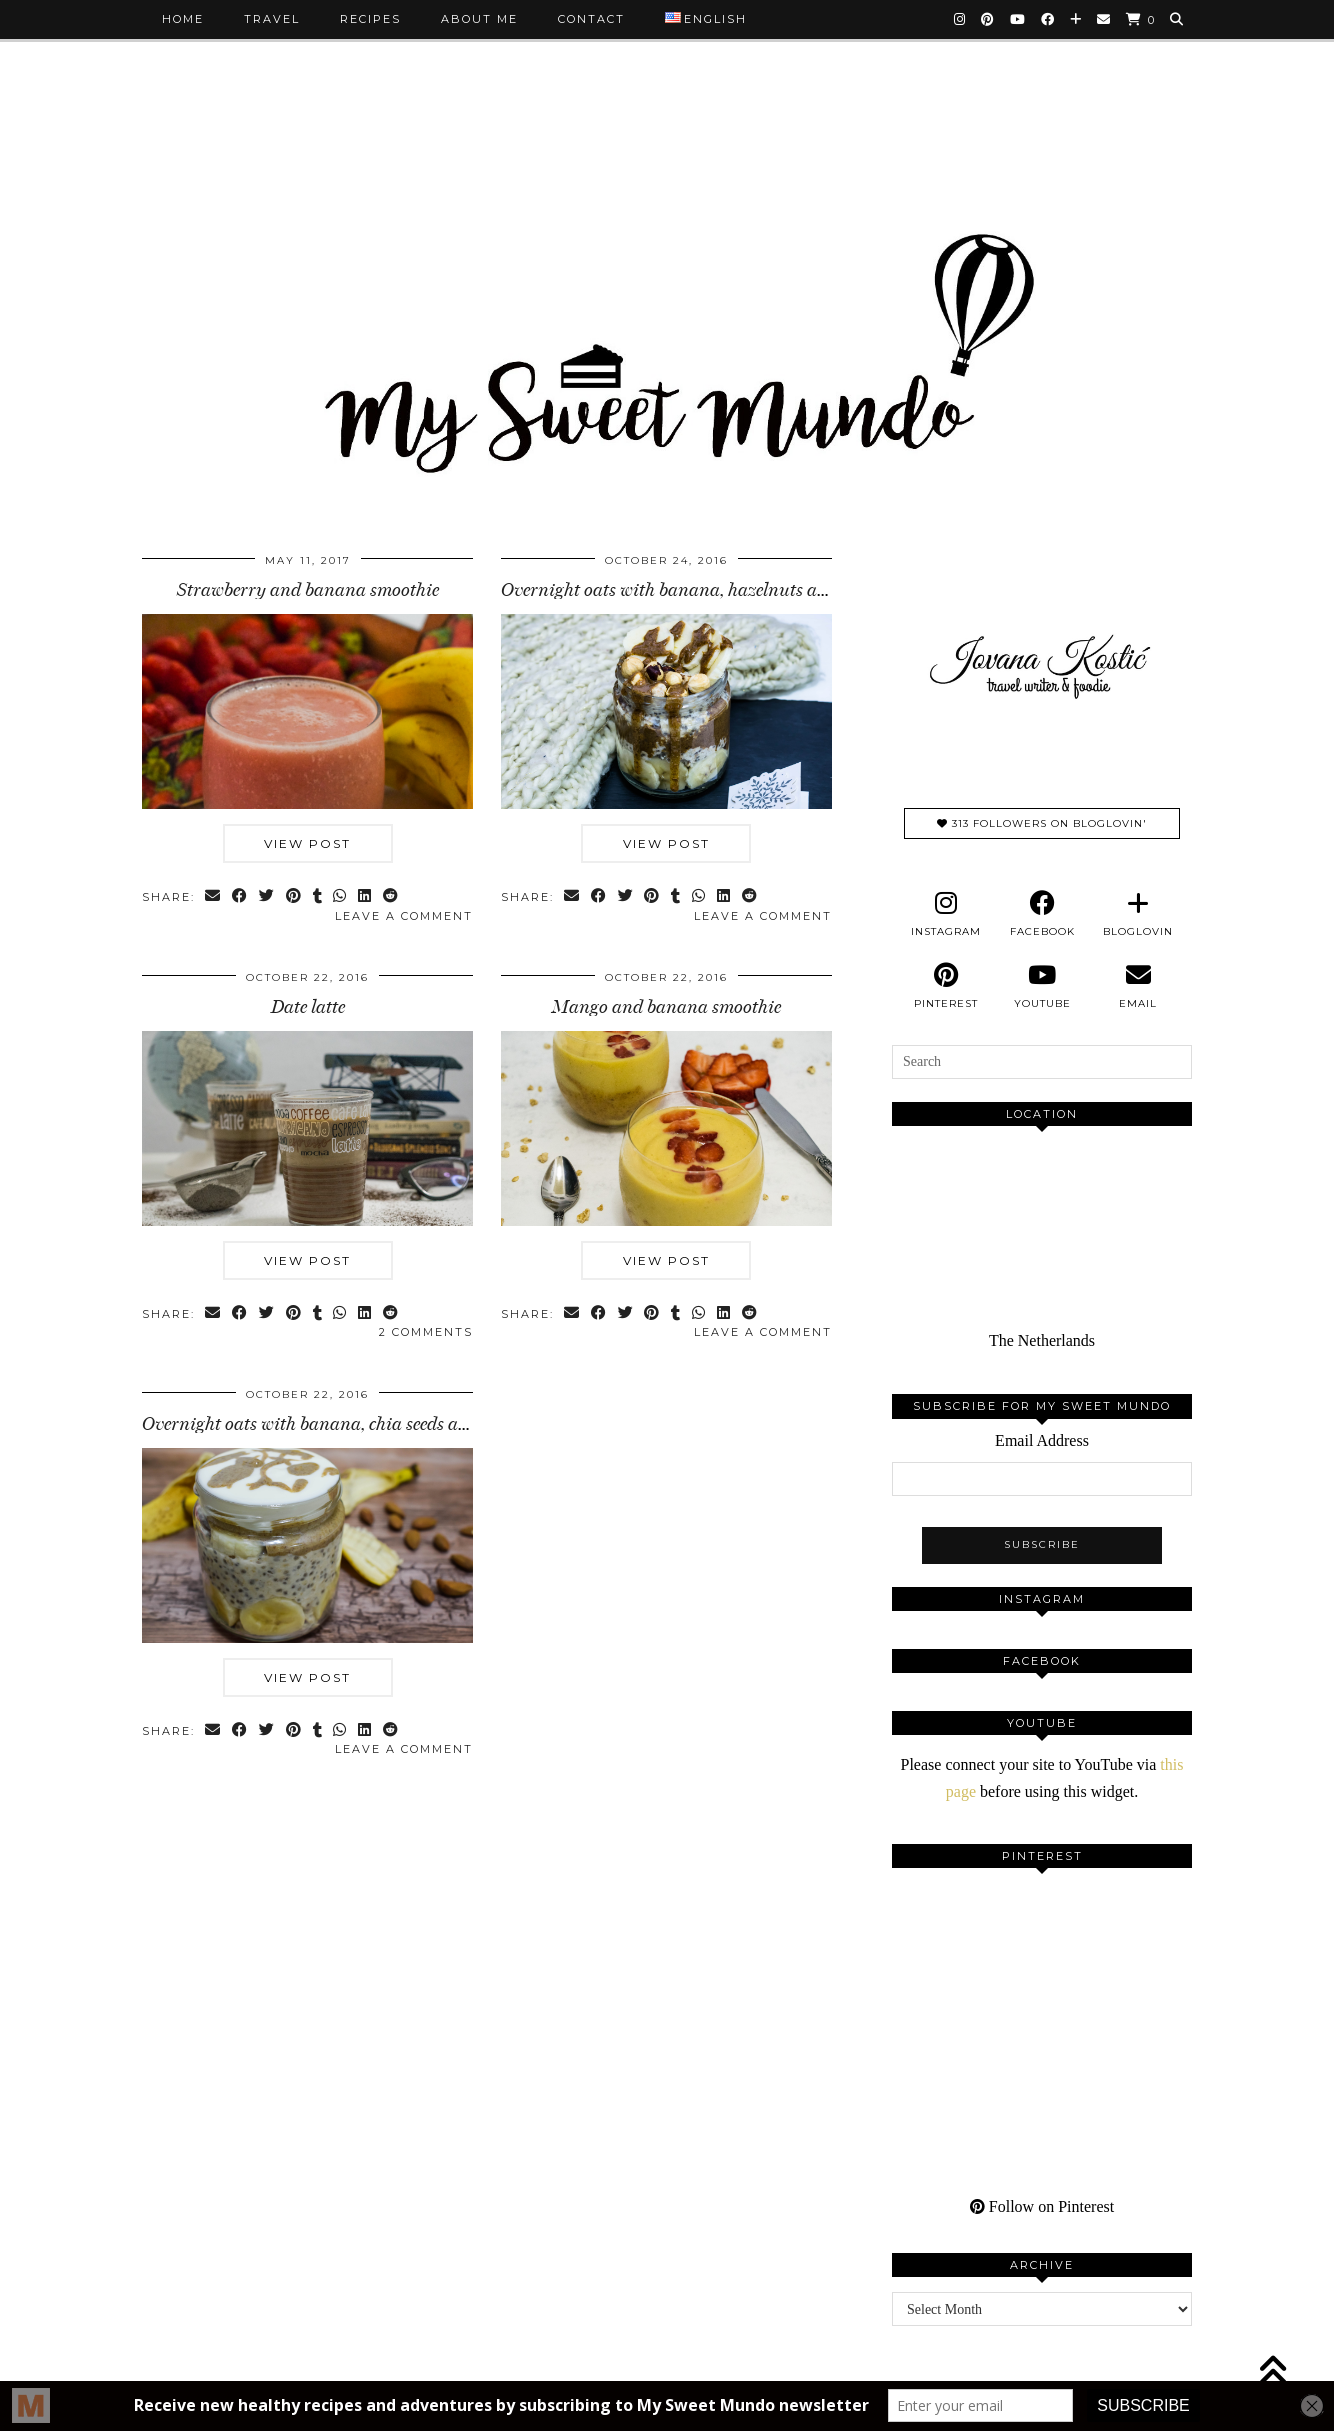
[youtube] (1042, 986)
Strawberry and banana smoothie (308, 590)
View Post (307, 843)
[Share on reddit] (392, 897)
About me (479, 19)
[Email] (1104, 19)
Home (183, 19)
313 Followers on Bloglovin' (1042, 823)
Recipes (370, 19)
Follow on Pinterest (1042, 2206)
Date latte (308, 1007)
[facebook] (1042, 914)
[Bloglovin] (1076, 19)
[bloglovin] (1138, 914)
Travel (272, 19)
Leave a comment (404, 916)
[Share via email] (213, 897)
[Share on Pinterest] (294, 897)
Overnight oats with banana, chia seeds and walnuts (344, 1424)
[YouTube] (1018, 19)
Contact (591, 19)
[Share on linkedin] (366, 897)
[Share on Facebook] (240, 897)
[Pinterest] (988, 19)
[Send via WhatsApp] (341, 897)
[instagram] (946, 914)
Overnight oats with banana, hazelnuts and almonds (705, 590)
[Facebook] (1048, 19)
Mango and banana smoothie (666, 1007)
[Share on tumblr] (318, 897)
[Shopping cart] (1141, 19)
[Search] (1177, 19)
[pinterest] (946, 986)
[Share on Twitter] (267, 897)
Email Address (1042, 1440)
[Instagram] (960, 19)
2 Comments (426, 1332)
